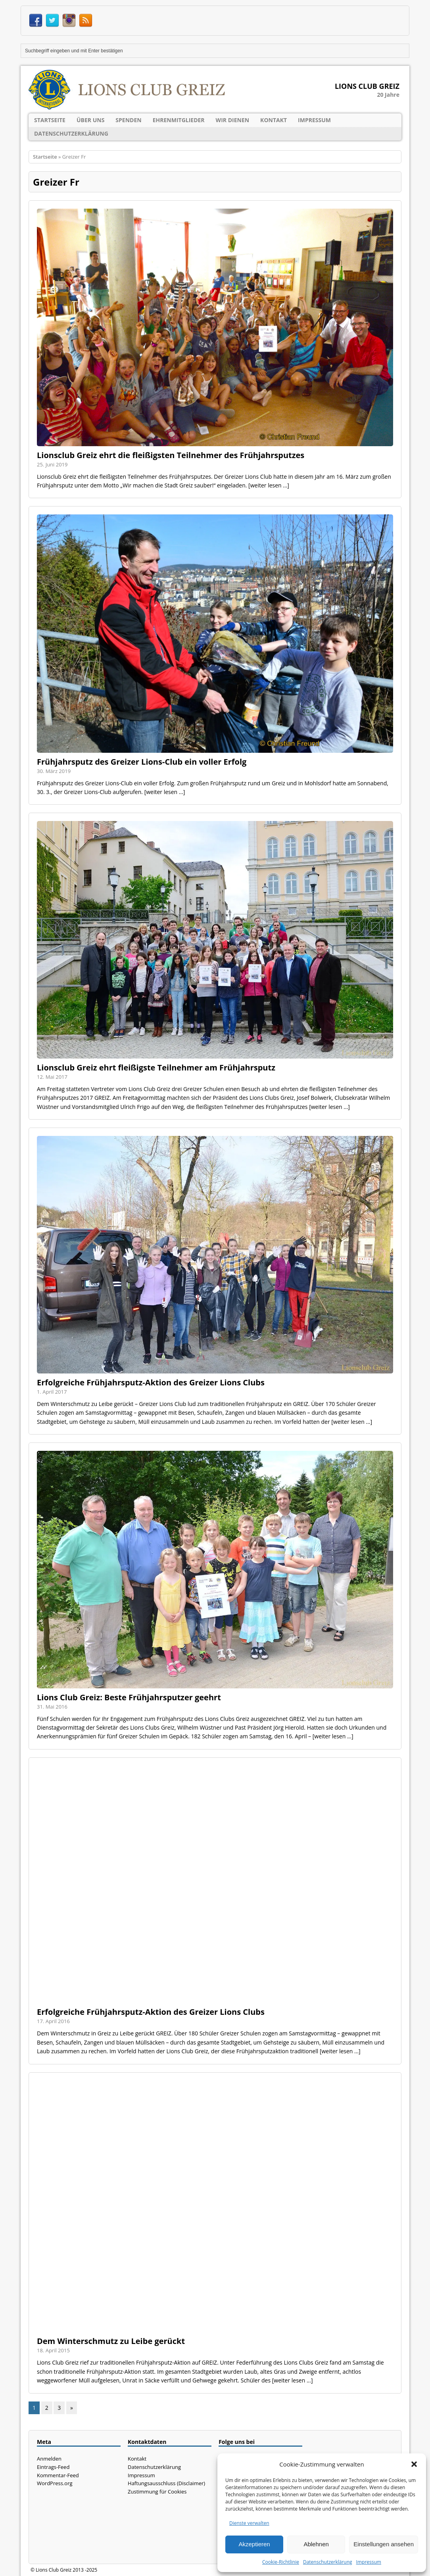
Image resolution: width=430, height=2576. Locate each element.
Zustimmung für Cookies (157, 2491)
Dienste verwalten (249, 2523)
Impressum (368, 2562)
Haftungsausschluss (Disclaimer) (166, 2483)
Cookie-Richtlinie (280, 2562)
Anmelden (49, 2458)
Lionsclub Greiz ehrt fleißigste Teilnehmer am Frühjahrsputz (156, 1067)
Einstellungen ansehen (383, 2544)
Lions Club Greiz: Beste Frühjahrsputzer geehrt (129, 1697)
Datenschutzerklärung (327, 2562)
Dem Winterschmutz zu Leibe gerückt (111, 2341)
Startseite (49, 120)
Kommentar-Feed (58, 2475)
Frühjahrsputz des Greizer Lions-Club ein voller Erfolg (141, 761)
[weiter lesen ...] (268, 485)
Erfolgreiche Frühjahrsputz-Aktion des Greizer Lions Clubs (151, 1382)
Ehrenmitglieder (179, 120)
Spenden (128, 120)
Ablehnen (315, 2544)
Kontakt (273, 120)
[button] (414, 2464)
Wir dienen (233, 120)
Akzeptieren (254, 2544)
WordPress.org (55, 2483)
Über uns (90, 120)
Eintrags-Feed (53, 2467)
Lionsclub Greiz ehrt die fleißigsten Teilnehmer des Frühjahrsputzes (170, 455)
